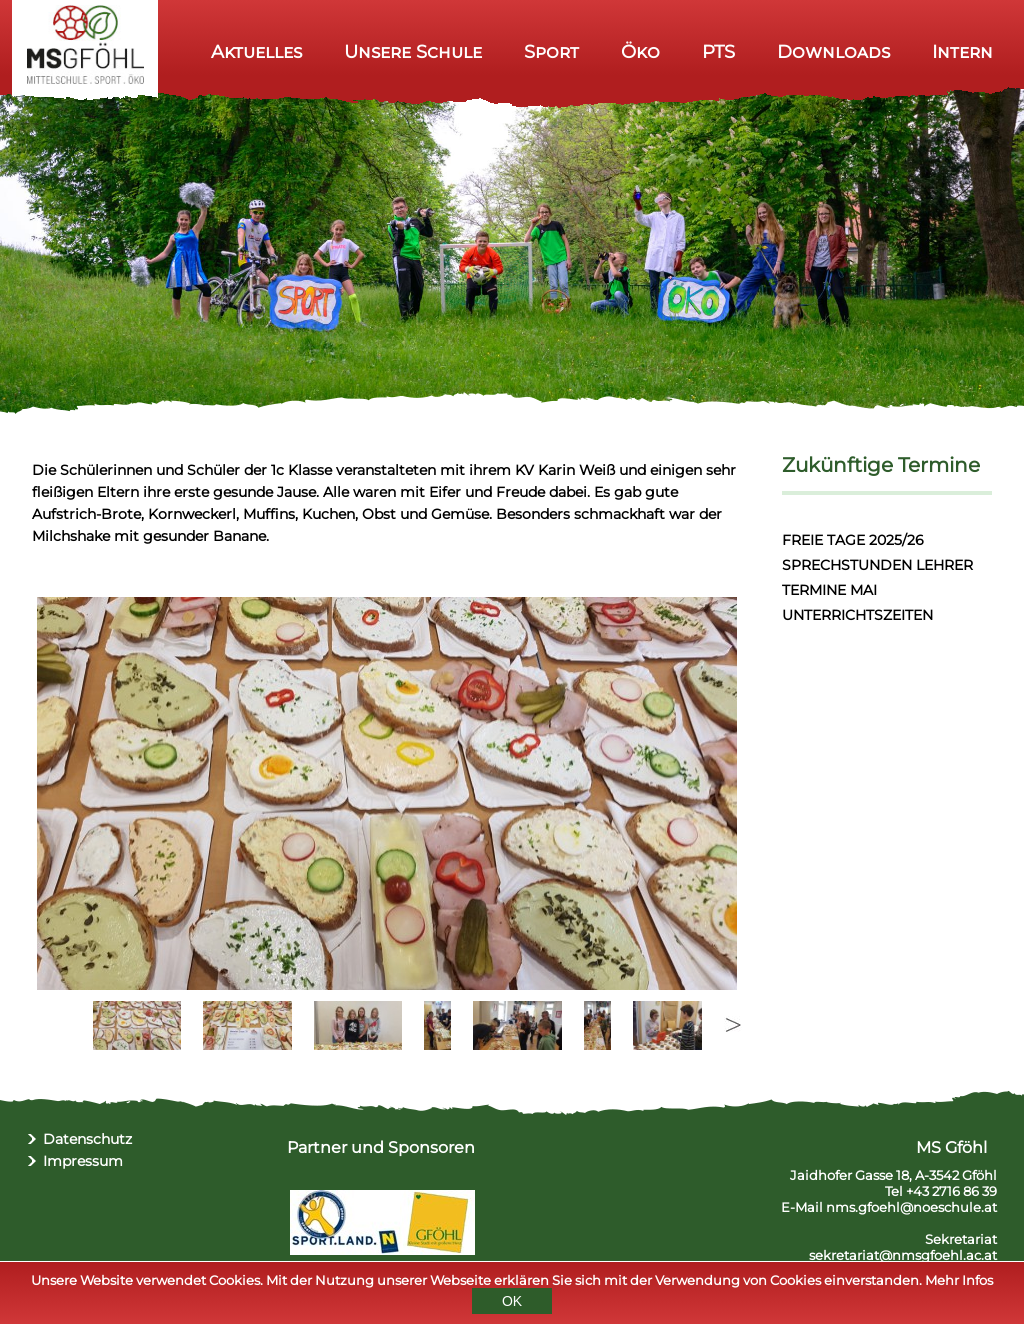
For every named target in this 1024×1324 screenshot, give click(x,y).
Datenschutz (87, 1139)
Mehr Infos (959, 1280)
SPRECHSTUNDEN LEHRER (877, 565)
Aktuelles (256, 51)
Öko (640, 51)
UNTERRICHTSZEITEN (857, 615)
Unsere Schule (413, 51)
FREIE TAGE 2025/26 (853, 540)
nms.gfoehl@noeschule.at (911, 1207)
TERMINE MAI (829, 590)
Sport (551, 51)
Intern (962, 51)
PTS (718, 51)
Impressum (83, 1161)
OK (512, 1301)
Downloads (833, 51)
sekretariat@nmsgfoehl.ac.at (903, 1255)
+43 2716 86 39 (951, 1191)
